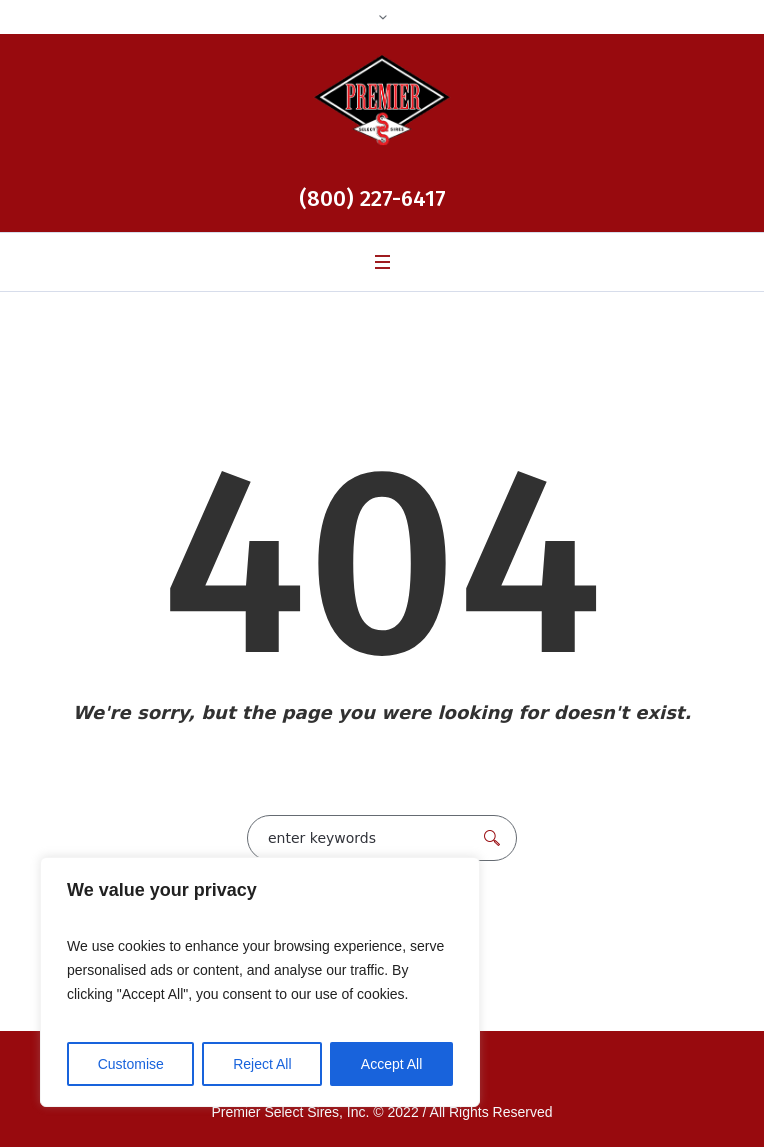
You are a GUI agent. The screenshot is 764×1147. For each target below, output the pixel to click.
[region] (260, 982)
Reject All (262, 1064)
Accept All (391, 1064)
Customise (131, 1064)
